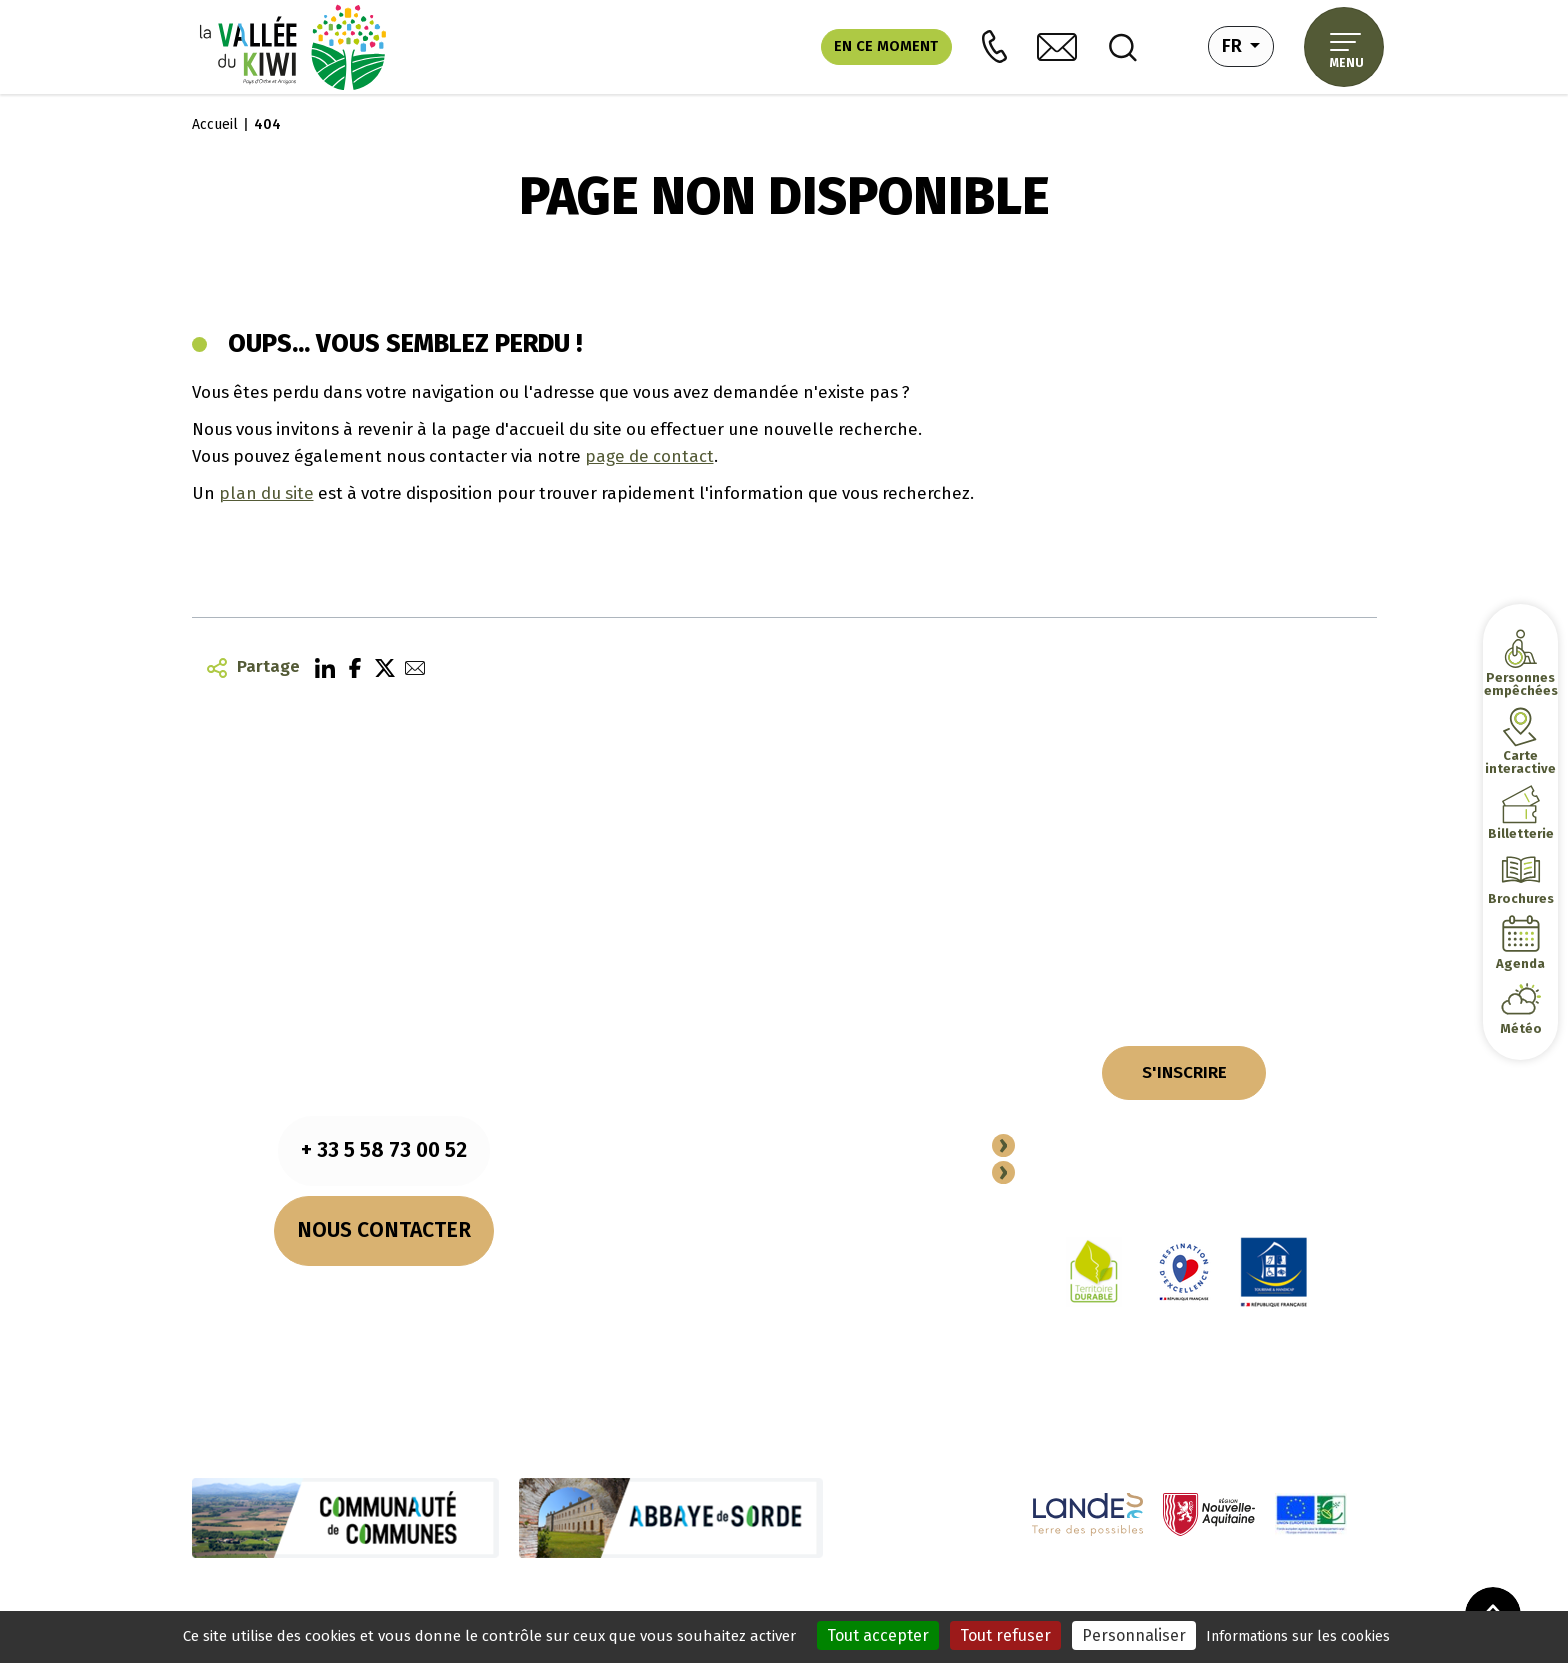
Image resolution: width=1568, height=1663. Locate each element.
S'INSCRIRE (1184, 1072)
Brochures (1520, 898)
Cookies (541, 1598)
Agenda (1520, 963)
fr (1248, 44)
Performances (886, 1598)
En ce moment (886, 46)
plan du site (266, 493)
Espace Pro (1071, 1174)
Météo (1521, 1028)
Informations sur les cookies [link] (1298, 1636)
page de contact (649, 456)
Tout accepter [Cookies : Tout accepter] (878, 1635)
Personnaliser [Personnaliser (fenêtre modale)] (1134, 1635)
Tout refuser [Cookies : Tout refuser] (1005, 1635)
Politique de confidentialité (661, 1598)
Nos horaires (384, 1296)
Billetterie (1520, 833)
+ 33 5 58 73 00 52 (384, 1150)
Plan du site (794, 1598)
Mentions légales (452, 1598)
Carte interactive (1520, 762)
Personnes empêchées (1520, 684)
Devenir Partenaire (1106, 1147)
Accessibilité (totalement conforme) (1056, 1598)
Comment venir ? (384, 1323)
